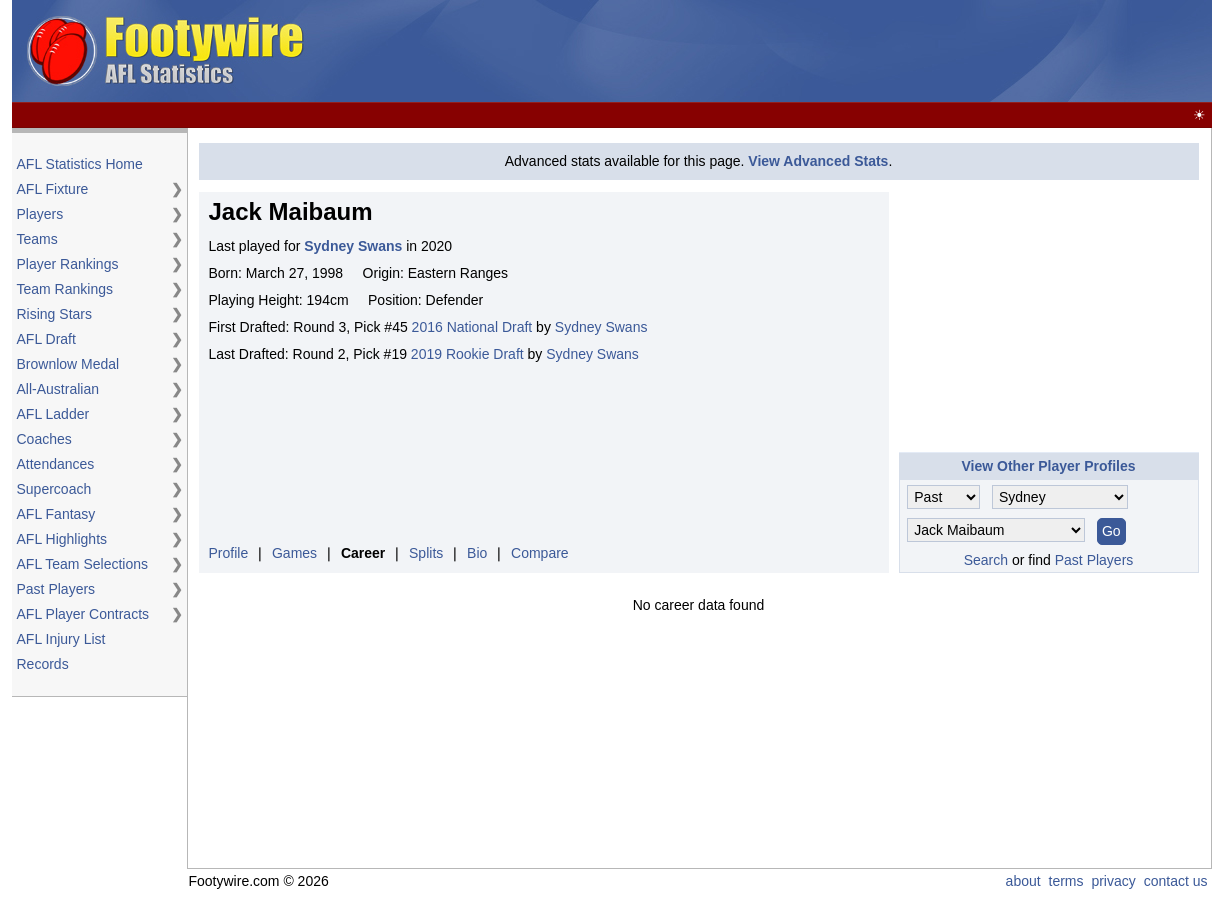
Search (986, 560)
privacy (1113, 881)
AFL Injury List (61, 639)
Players (40, 214)
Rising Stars (54, 314)
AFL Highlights (62, 539)
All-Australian (58, 389)
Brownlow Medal (68, 364)
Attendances (56, 464)
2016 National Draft (472, 327)
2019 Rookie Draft (467, 354)
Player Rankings (68, 264)
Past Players (56, 589)
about (1023, 881)
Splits (426, 553)
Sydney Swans (601, 327)
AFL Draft (46, 339)
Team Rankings (65, 289)
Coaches (44, 439)
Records (43, 664)
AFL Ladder (53, 414)
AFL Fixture (53, 189)
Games (294, 553)
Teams (37, 239)
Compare (540, 553)
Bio (477, 553)
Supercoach (54, 489)
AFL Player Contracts (83, 614)
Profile (229, 553)
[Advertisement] (844, 52)
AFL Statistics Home (80, 164)
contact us (1176, 881)
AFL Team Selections (83, 564)
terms (1066, 881)
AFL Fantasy (56, 514)
